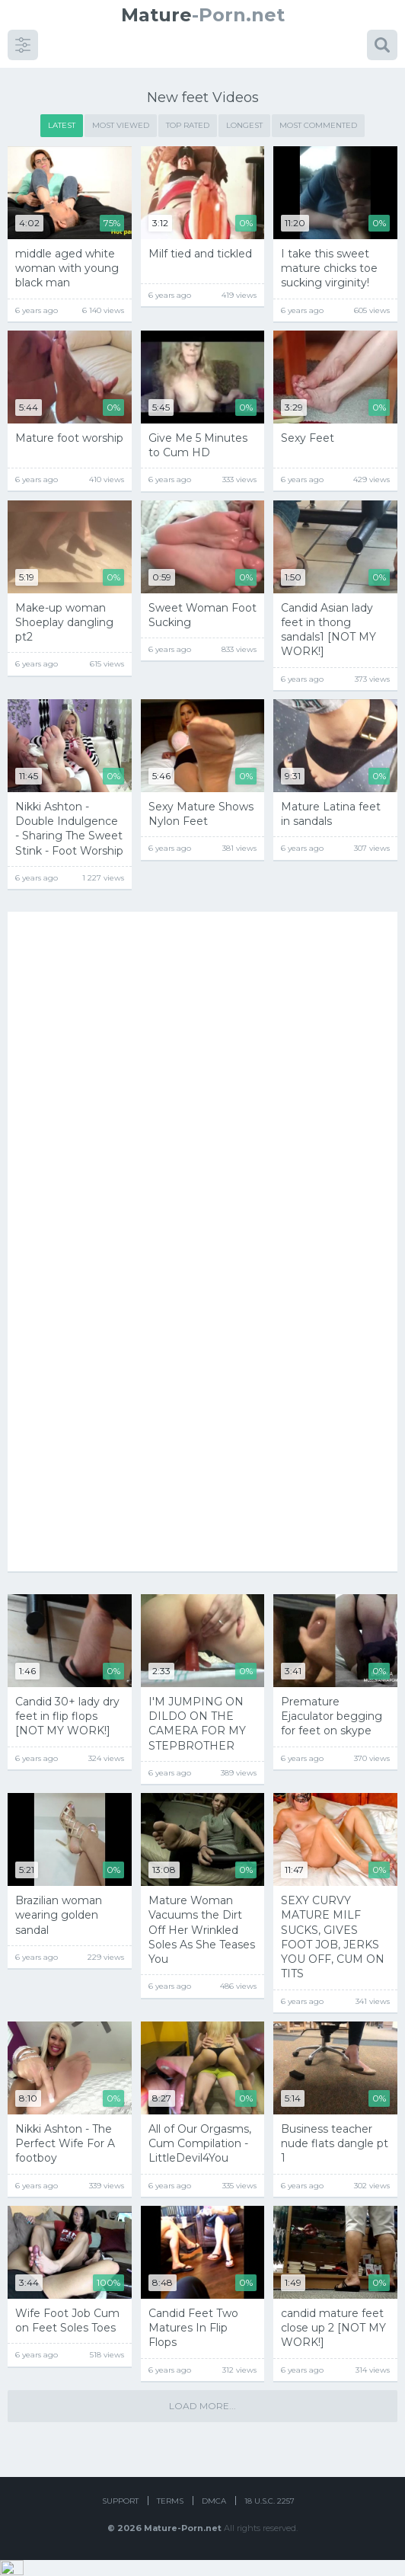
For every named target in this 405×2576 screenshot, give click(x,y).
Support (120, 2517)
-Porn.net (203, 15)
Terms (170, 2517)
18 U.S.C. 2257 (269, 2517)
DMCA (214, 2517)
